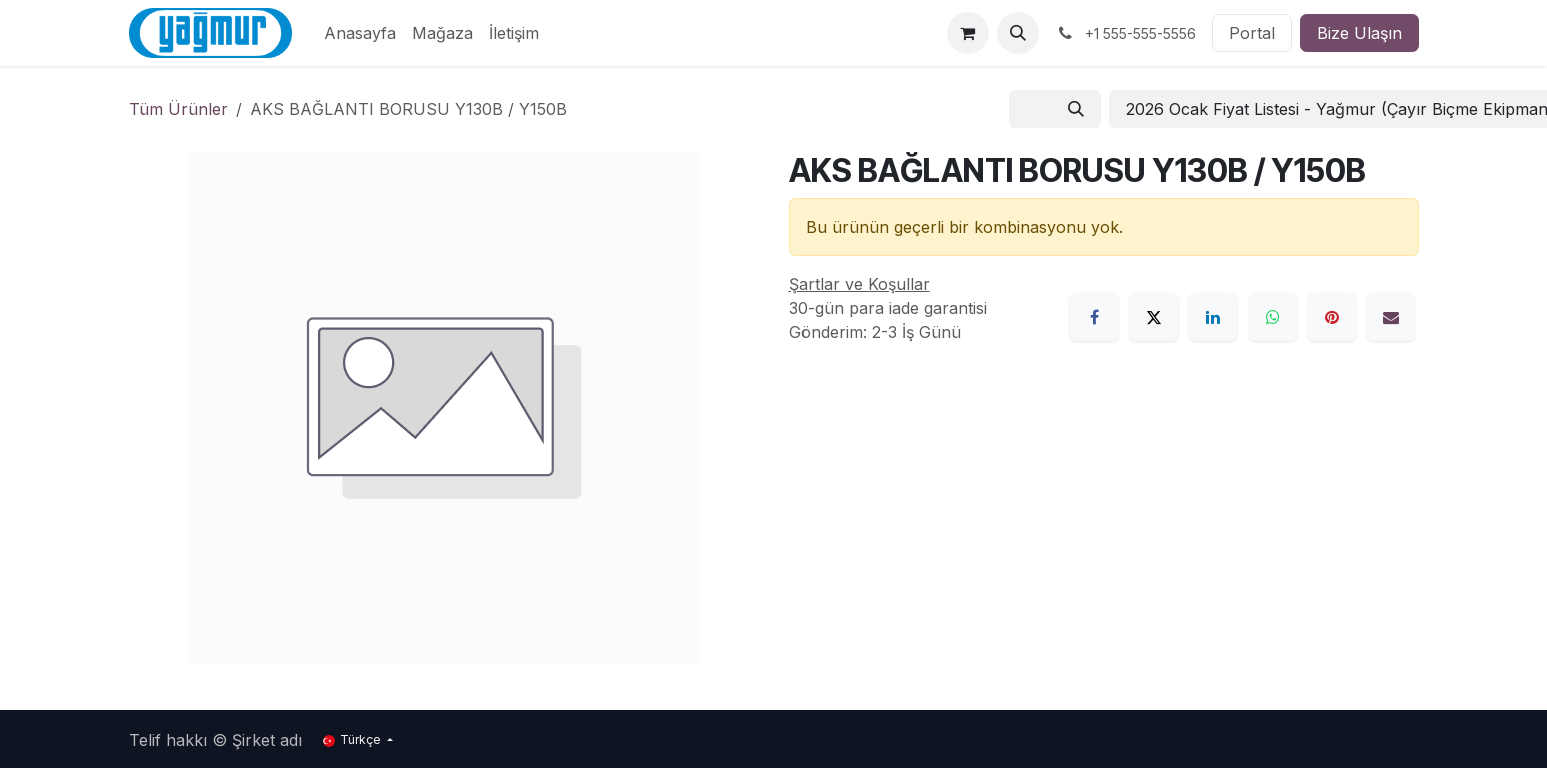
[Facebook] (1094, 317)
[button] (1018, 33)
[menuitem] (360, 33)
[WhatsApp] (1273, 317)
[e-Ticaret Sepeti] (968, 33)
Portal (1252, 33)
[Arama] (1076, 109)
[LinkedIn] (1213, 317)
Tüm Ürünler (178, 109)
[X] (1154, 317)
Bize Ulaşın (1359, 33)
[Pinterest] (1332, 317)
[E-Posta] (1391, 317)
